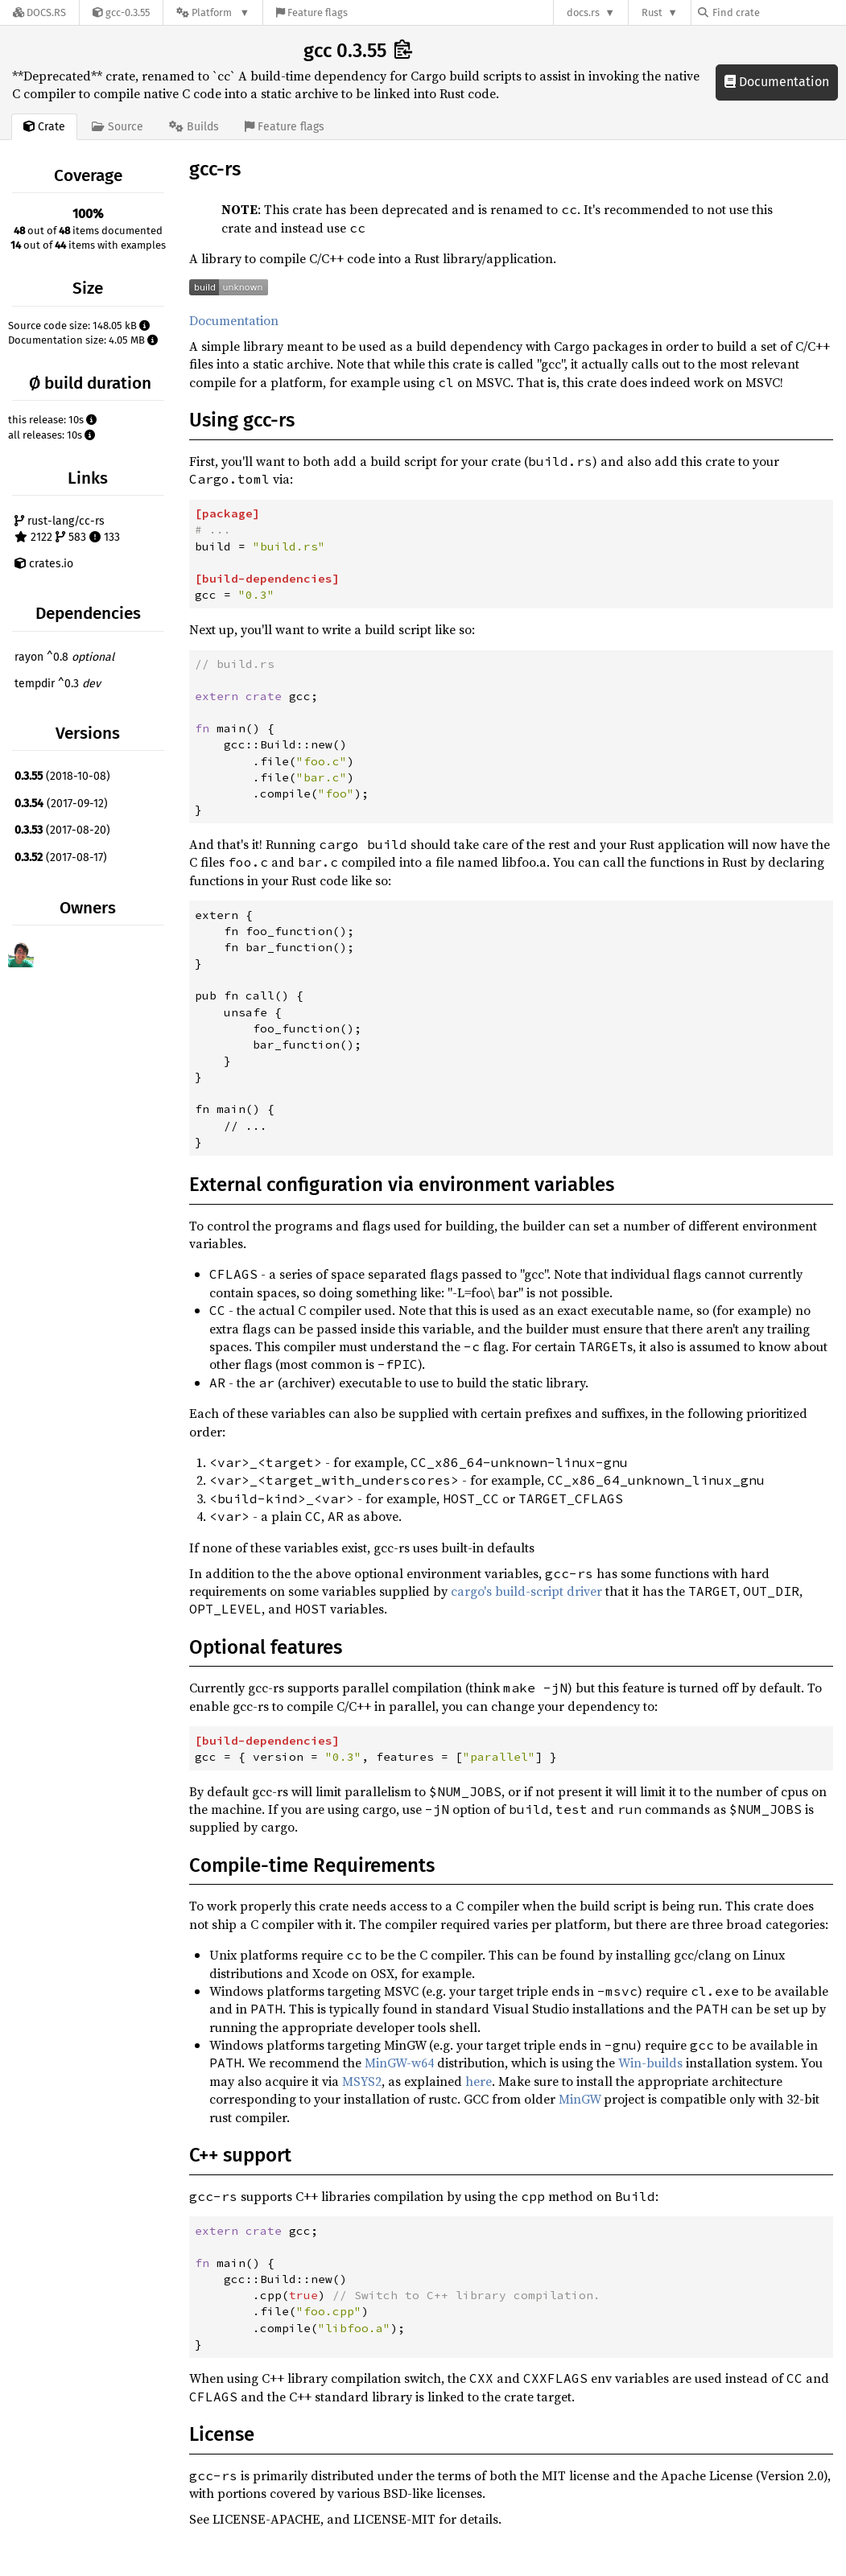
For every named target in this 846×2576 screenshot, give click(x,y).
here (478, 2081)
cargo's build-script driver (526, 1591)
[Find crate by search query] (778, 12)
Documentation (776, 81)
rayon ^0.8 (64, 657)
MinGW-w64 (399, 2062)
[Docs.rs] (39, 12)
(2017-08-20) (62, 830)
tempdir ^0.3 (57, 683)
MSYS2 (362, 2081)
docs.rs (583, 12)
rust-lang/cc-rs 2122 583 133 (67, 529)
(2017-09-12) (61, 803)
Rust (652, 12)
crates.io (43, 564)
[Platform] (212, 12)
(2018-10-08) (62, 776)
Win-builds (650, 2062)
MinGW (579, 2099)
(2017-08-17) (60, 857)
